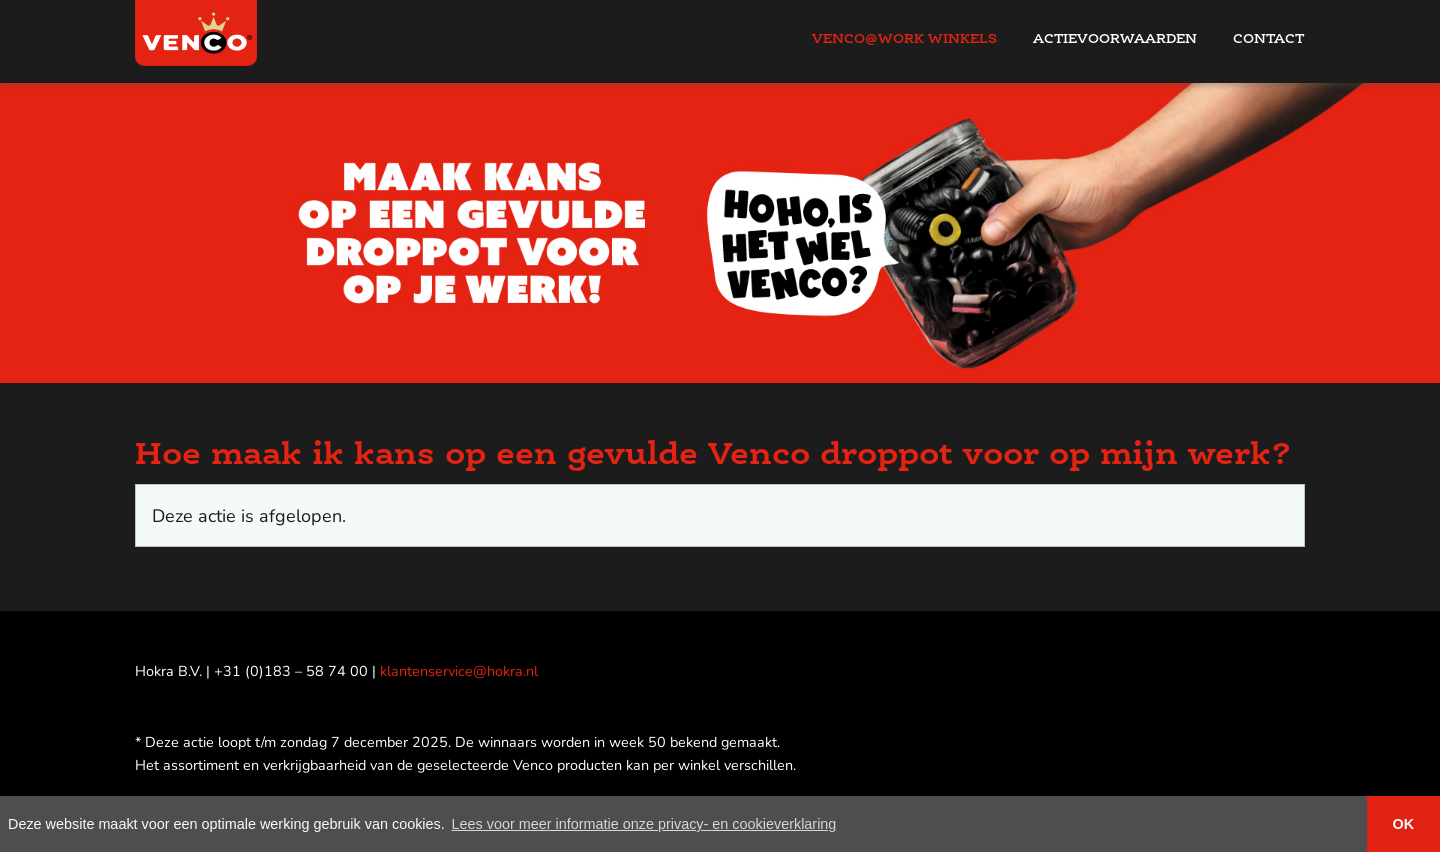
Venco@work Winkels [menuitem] (904, 38)
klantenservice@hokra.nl (459, 670)
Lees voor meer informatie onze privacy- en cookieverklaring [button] (644, 824)
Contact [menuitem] (1268, 38)
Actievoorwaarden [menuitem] (1115, 38)
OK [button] (1404, 824)
